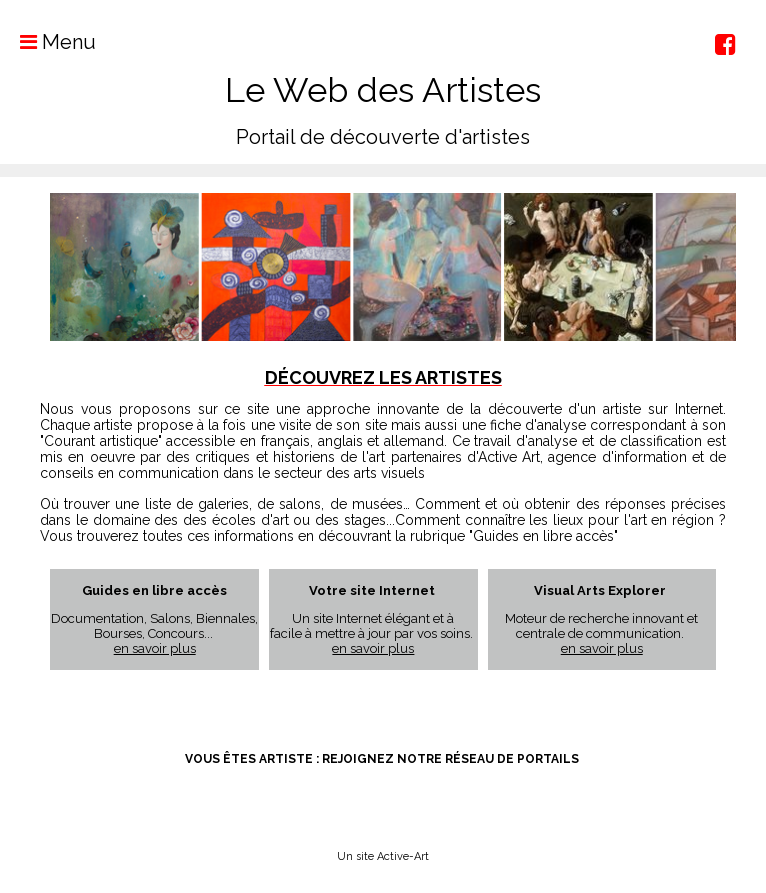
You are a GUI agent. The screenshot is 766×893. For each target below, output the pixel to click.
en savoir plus (155, 648)
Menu (48, 42)
